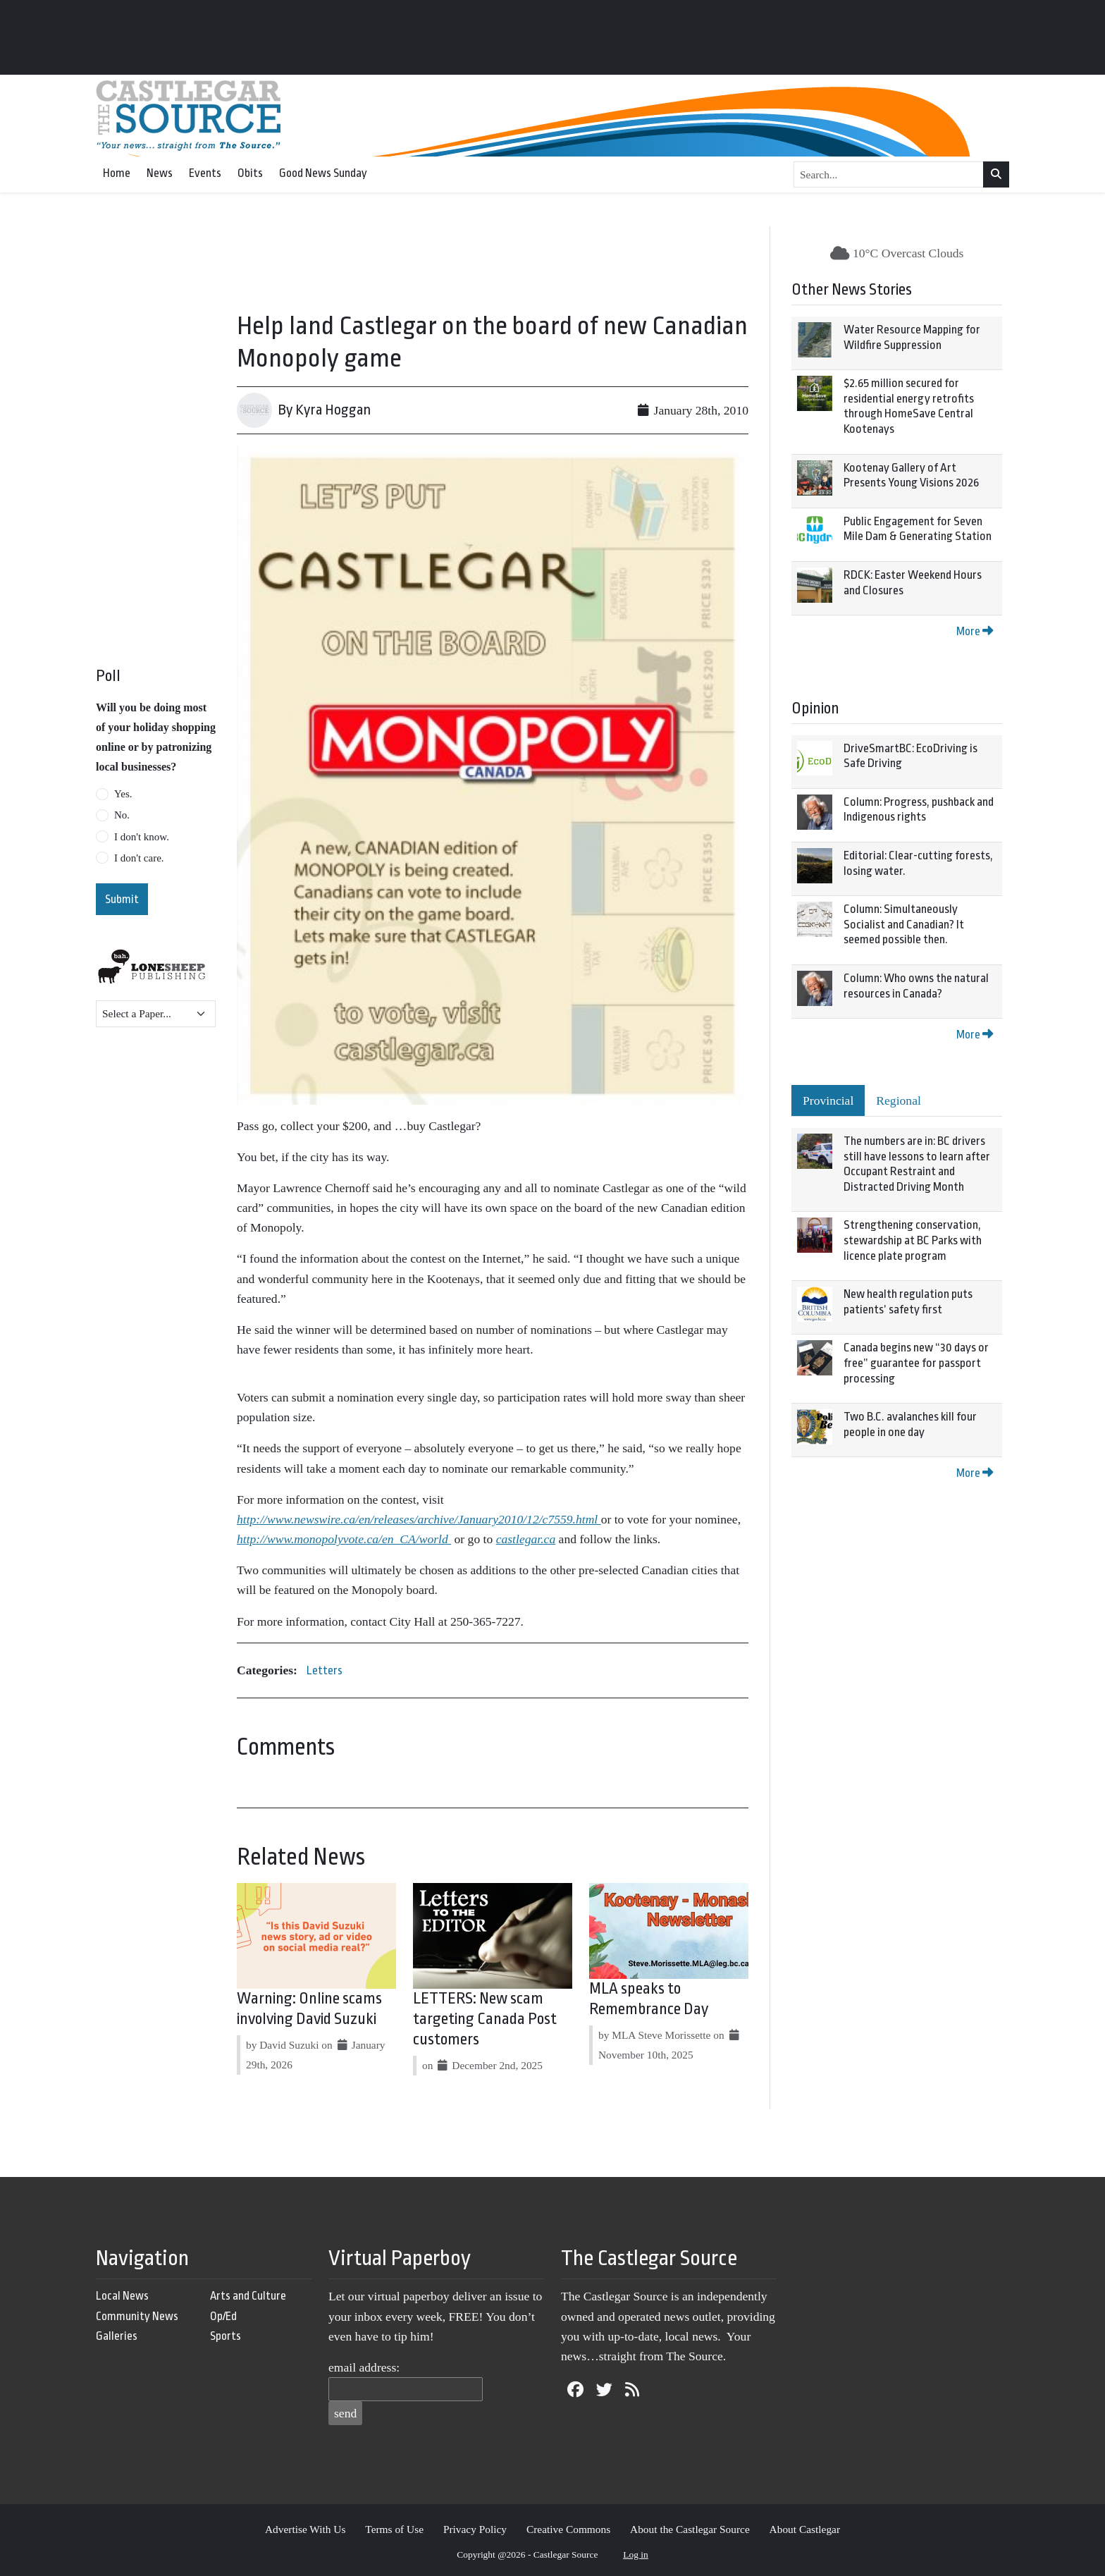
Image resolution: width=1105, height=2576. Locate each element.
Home (116, 173)
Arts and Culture (248, 2295)
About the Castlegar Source (690, 2529)
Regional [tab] (898, 1100)
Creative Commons (568, 2529)
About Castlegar (805, 2529)
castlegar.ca (526, 1539)
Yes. (123, 793)
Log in (635, 2554)
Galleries (116, 2336)
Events (205, 173)
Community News (137, 2316)
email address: (364, 2367)
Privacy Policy (475, 2529)
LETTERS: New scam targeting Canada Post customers (485, 2019)
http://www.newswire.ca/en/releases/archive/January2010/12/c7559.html (419, 1519)
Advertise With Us (305, 2529)
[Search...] (889, 174)
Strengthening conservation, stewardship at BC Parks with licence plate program (913, 1240)
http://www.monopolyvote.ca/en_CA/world (344, 1539)
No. (122, 815)
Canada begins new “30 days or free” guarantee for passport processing (916, 1363)
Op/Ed (223, 2316)
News (160, 173)
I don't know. (141, 836)
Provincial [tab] (828, 1100)
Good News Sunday (323, 173)
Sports (225, 2336)
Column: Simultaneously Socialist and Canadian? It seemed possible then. (904, 924)
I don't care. (139, 858)
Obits (250, 173)
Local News (122, 2295)
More (974, 631)
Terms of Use (394, 2529)
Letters (324, 1670)
